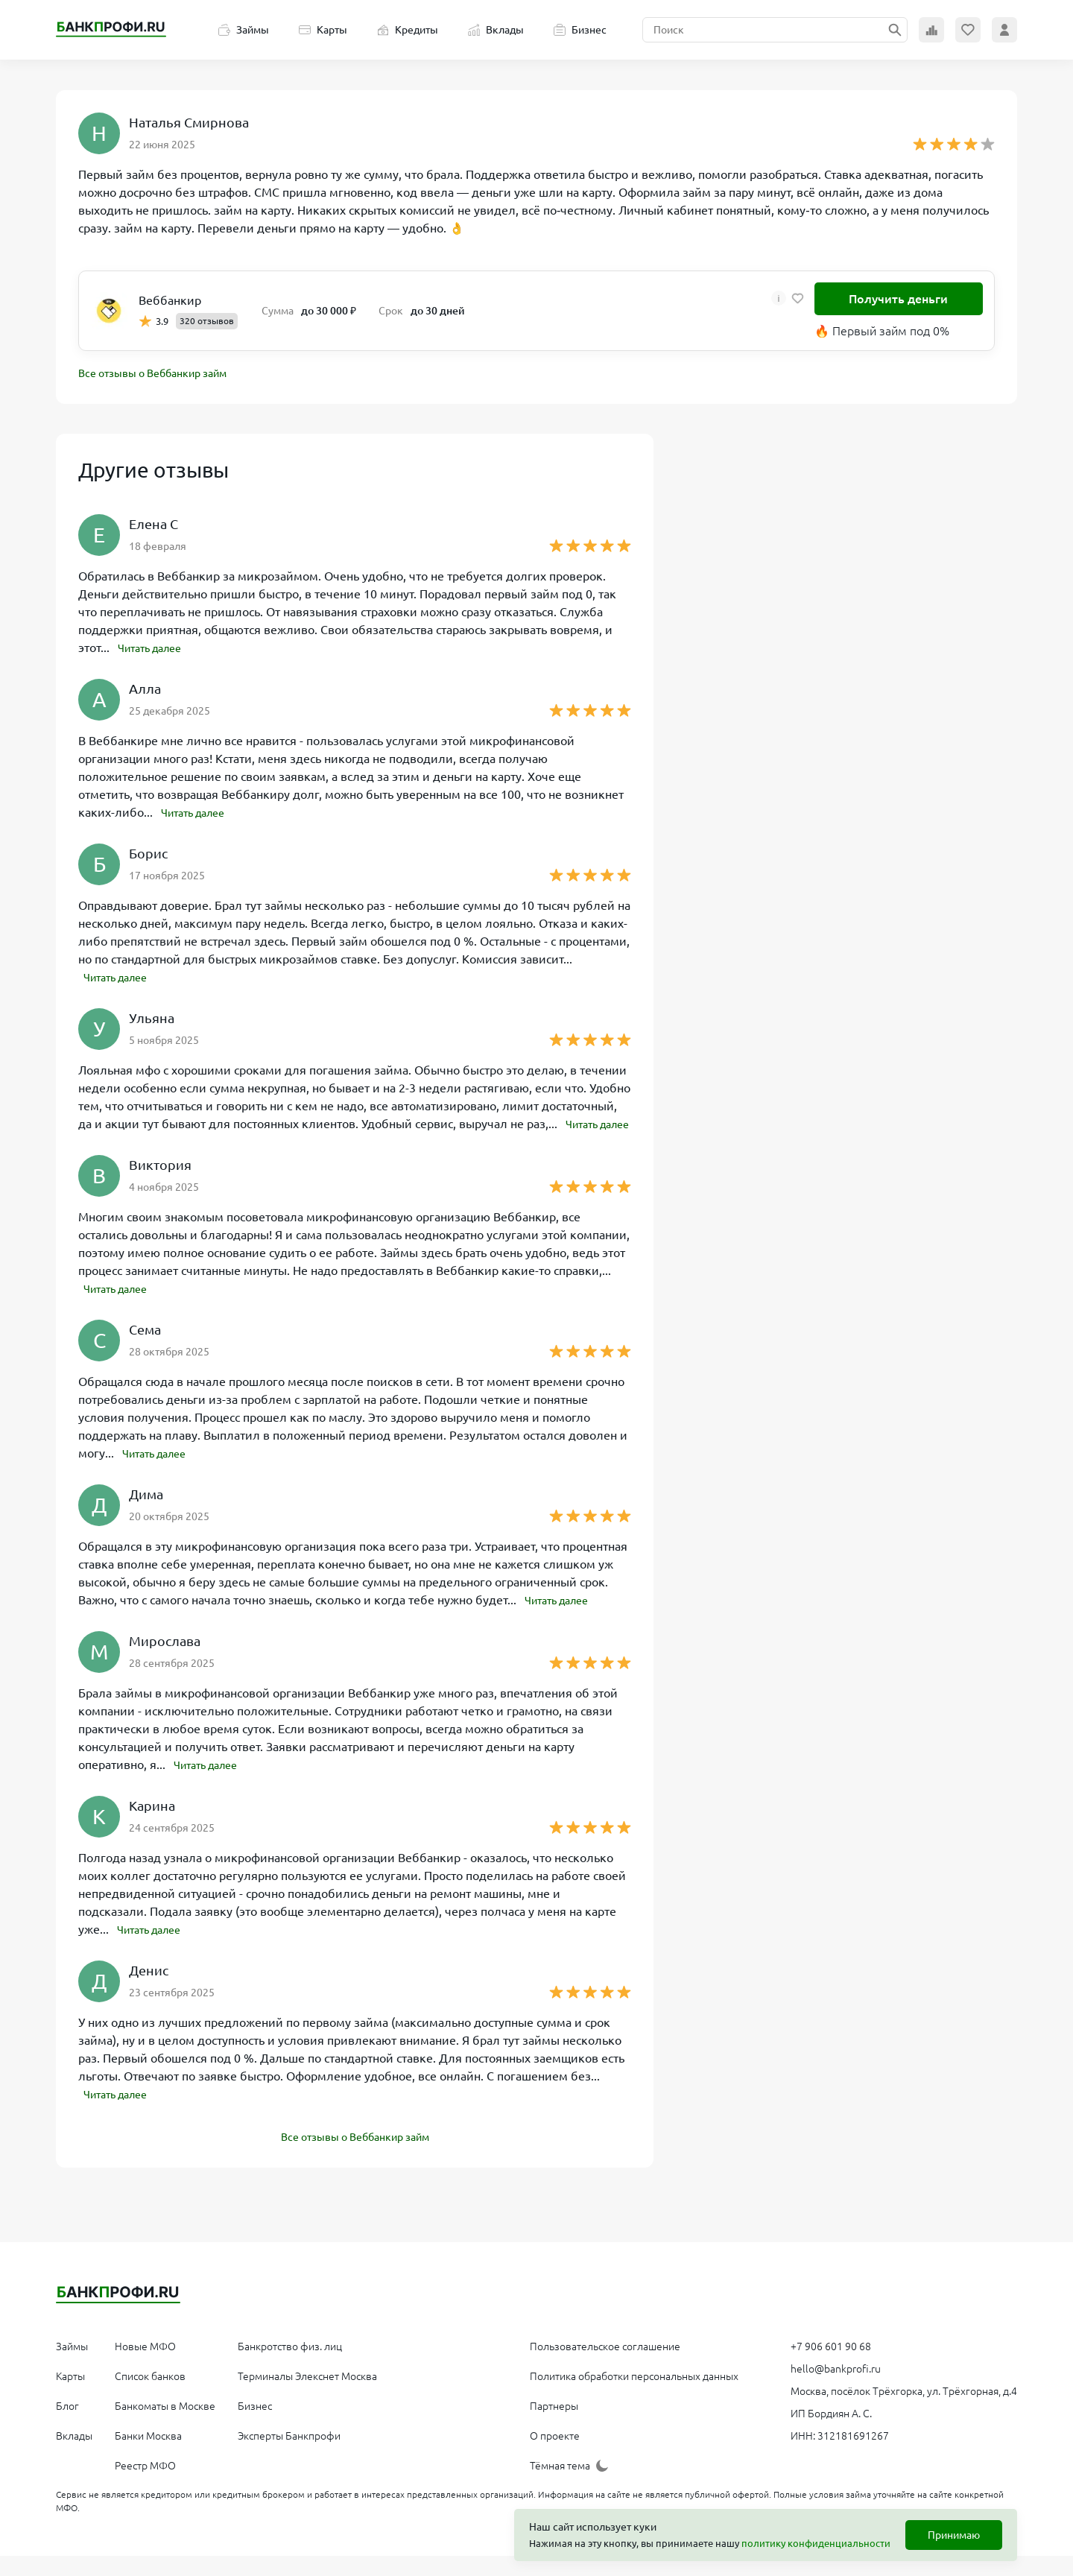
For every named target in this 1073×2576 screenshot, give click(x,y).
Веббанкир (170, 300)
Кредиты (407, 30)
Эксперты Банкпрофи (289, 2456)
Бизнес (580, 30)
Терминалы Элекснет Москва (307, 2396)
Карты (323, 30)
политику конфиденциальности (815, 2543)
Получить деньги (898, 299)
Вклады (496, 30)
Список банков (150, 2396)
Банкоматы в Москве (165, 2426)
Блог (67, 2426)
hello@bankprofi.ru (836, 2389)
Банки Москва (148, 2456)
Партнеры (554, 2426)
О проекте (555, 2456)
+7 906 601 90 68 (831, 2367)
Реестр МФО (145, 2486)
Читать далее (155, 649)
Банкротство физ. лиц (290, 2367)
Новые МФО (145, 2367)
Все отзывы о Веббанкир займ (164, 375)
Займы (243, 30)
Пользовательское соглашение (605, 2367)
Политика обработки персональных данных (634, 2396)
